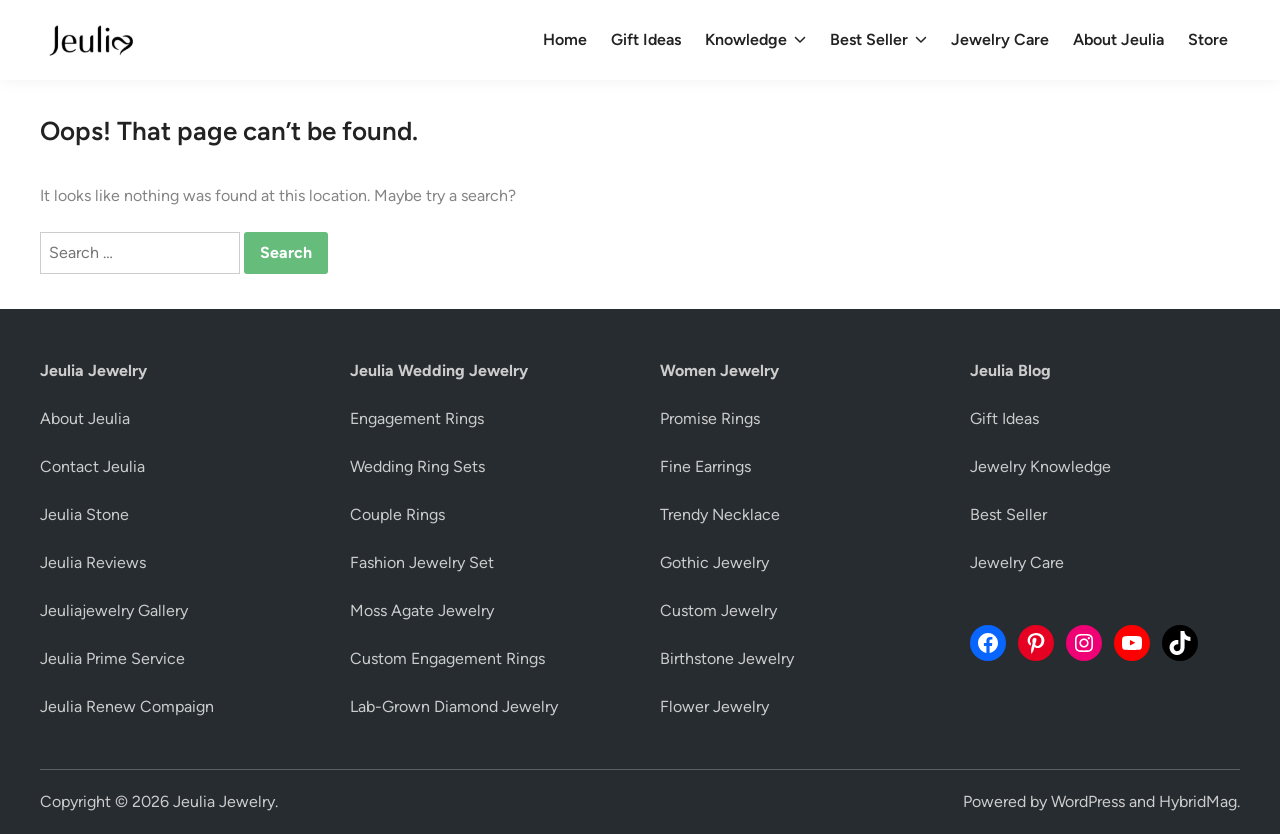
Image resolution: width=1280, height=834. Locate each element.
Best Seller (878, 40)
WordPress (1088, 801)
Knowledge (755, 40)
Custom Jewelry (718, 610)
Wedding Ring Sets (417, 466)
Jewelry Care (1000, 39)
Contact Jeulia (92, 466)
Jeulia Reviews (93, 562)
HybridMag (1198, 801)
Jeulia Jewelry (224, 801)
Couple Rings (397, 514)
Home (565, 39)
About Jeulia (1118, 39)
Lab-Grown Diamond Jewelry (454, 706)
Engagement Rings (417, 418)
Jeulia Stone (84, 514)
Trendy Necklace (720, 514)
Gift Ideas (646, 39)
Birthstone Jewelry (727, 658)
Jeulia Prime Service (112, 658)
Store (1208, 39)
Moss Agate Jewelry (422, 610)
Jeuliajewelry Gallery (114, 610)
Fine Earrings (705, 466)
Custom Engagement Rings (447, 658)
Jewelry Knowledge (1040, 466)
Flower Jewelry (714, 706)
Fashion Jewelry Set (422, 562)
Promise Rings (710, 418)
